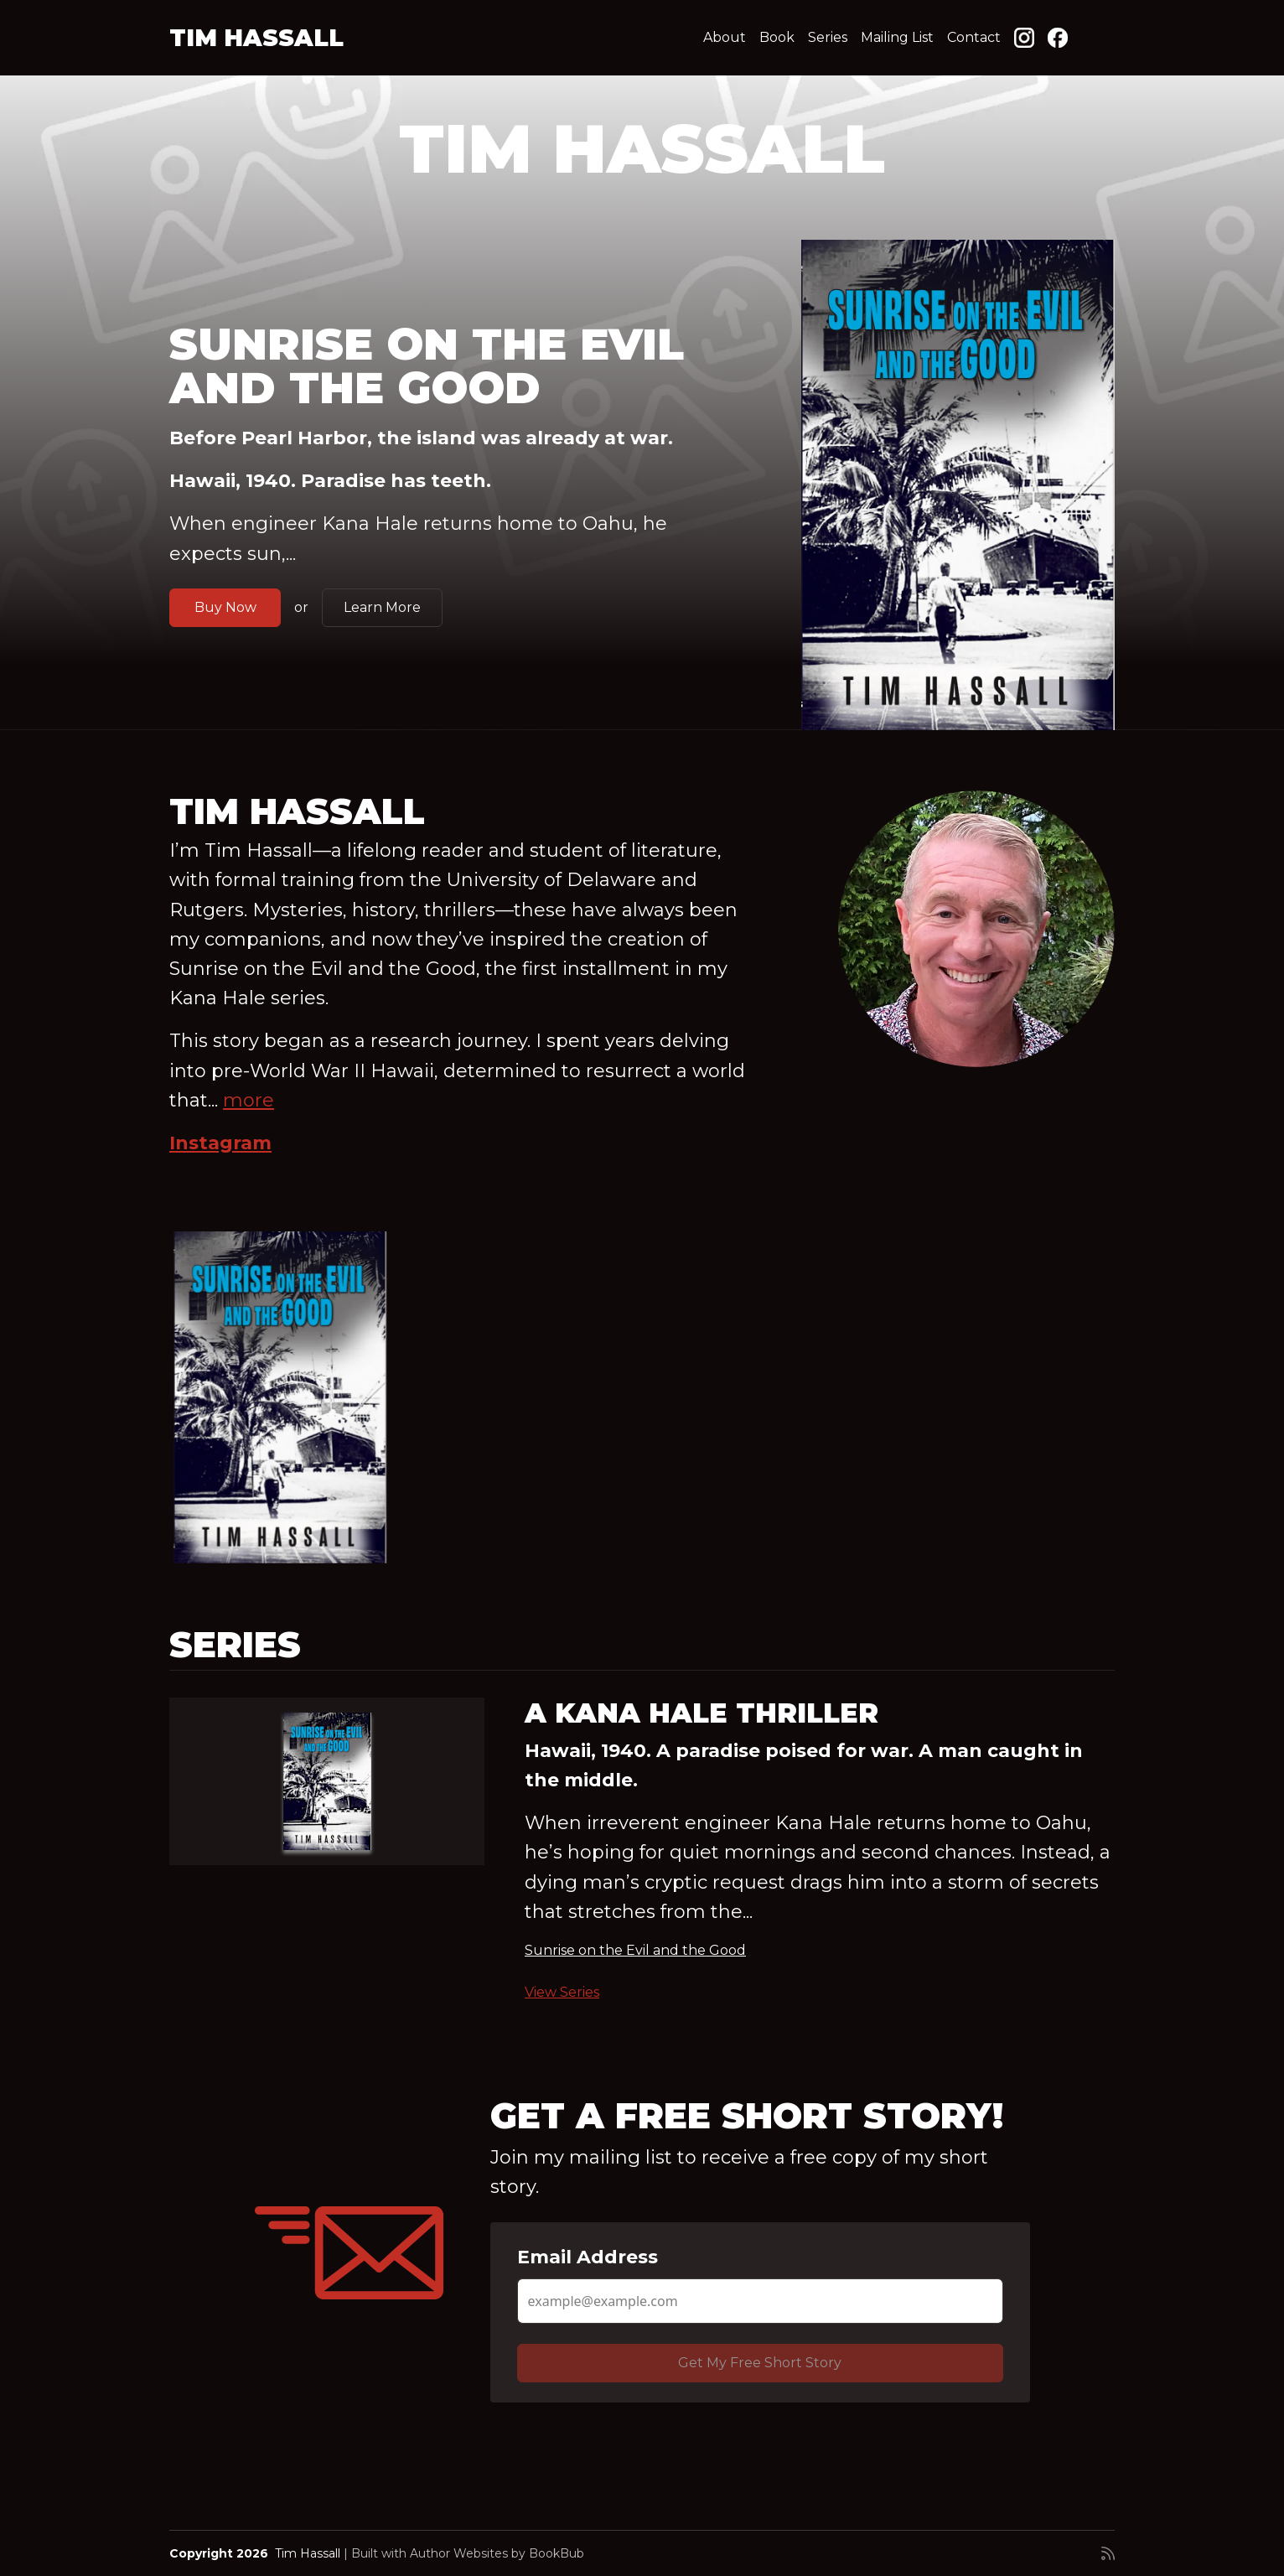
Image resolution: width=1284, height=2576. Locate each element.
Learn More (382, 607)
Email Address (587, 2257)
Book (777, 37)
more (248, 1100)
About (724, 37)
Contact (974, 37)
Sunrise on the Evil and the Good (426, 366)
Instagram (220, 1143)
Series (827, 37)
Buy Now (225, 607)
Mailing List (897, 37)
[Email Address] (760, 2301)
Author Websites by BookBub (497, 2553)
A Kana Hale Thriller (701, 1713)
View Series (562, 1992)
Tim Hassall (256, 37)
